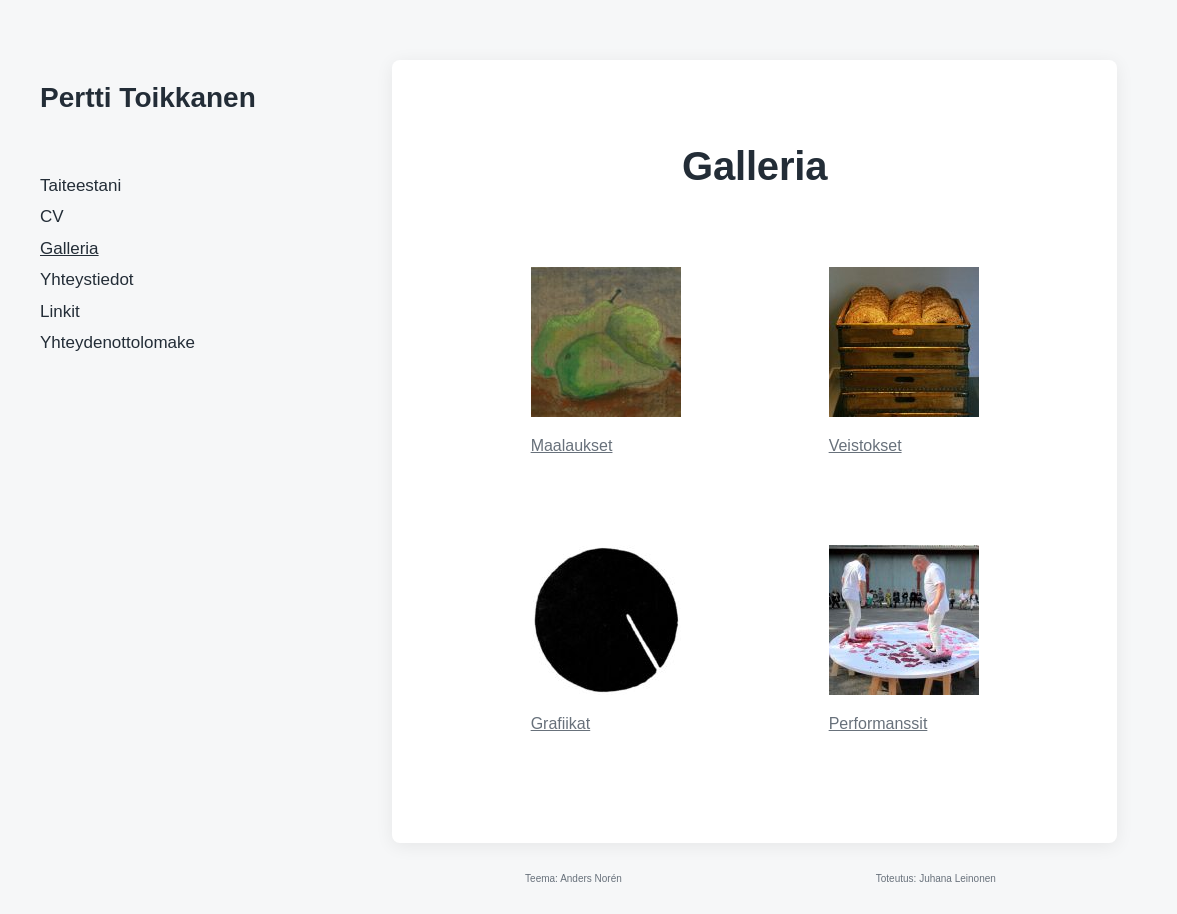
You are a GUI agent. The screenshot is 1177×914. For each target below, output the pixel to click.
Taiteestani (80, 185)
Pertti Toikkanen (148, 97)
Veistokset (865, 445)
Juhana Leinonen (957, 878)
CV (52, 216)
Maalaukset (572, 445)
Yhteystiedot (87, 279)
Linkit (60, 311)
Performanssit (878, 723)
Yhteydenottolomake (117, 342)
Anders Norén (591, 878)
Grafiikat (561, 723)
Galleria (69, 248)
